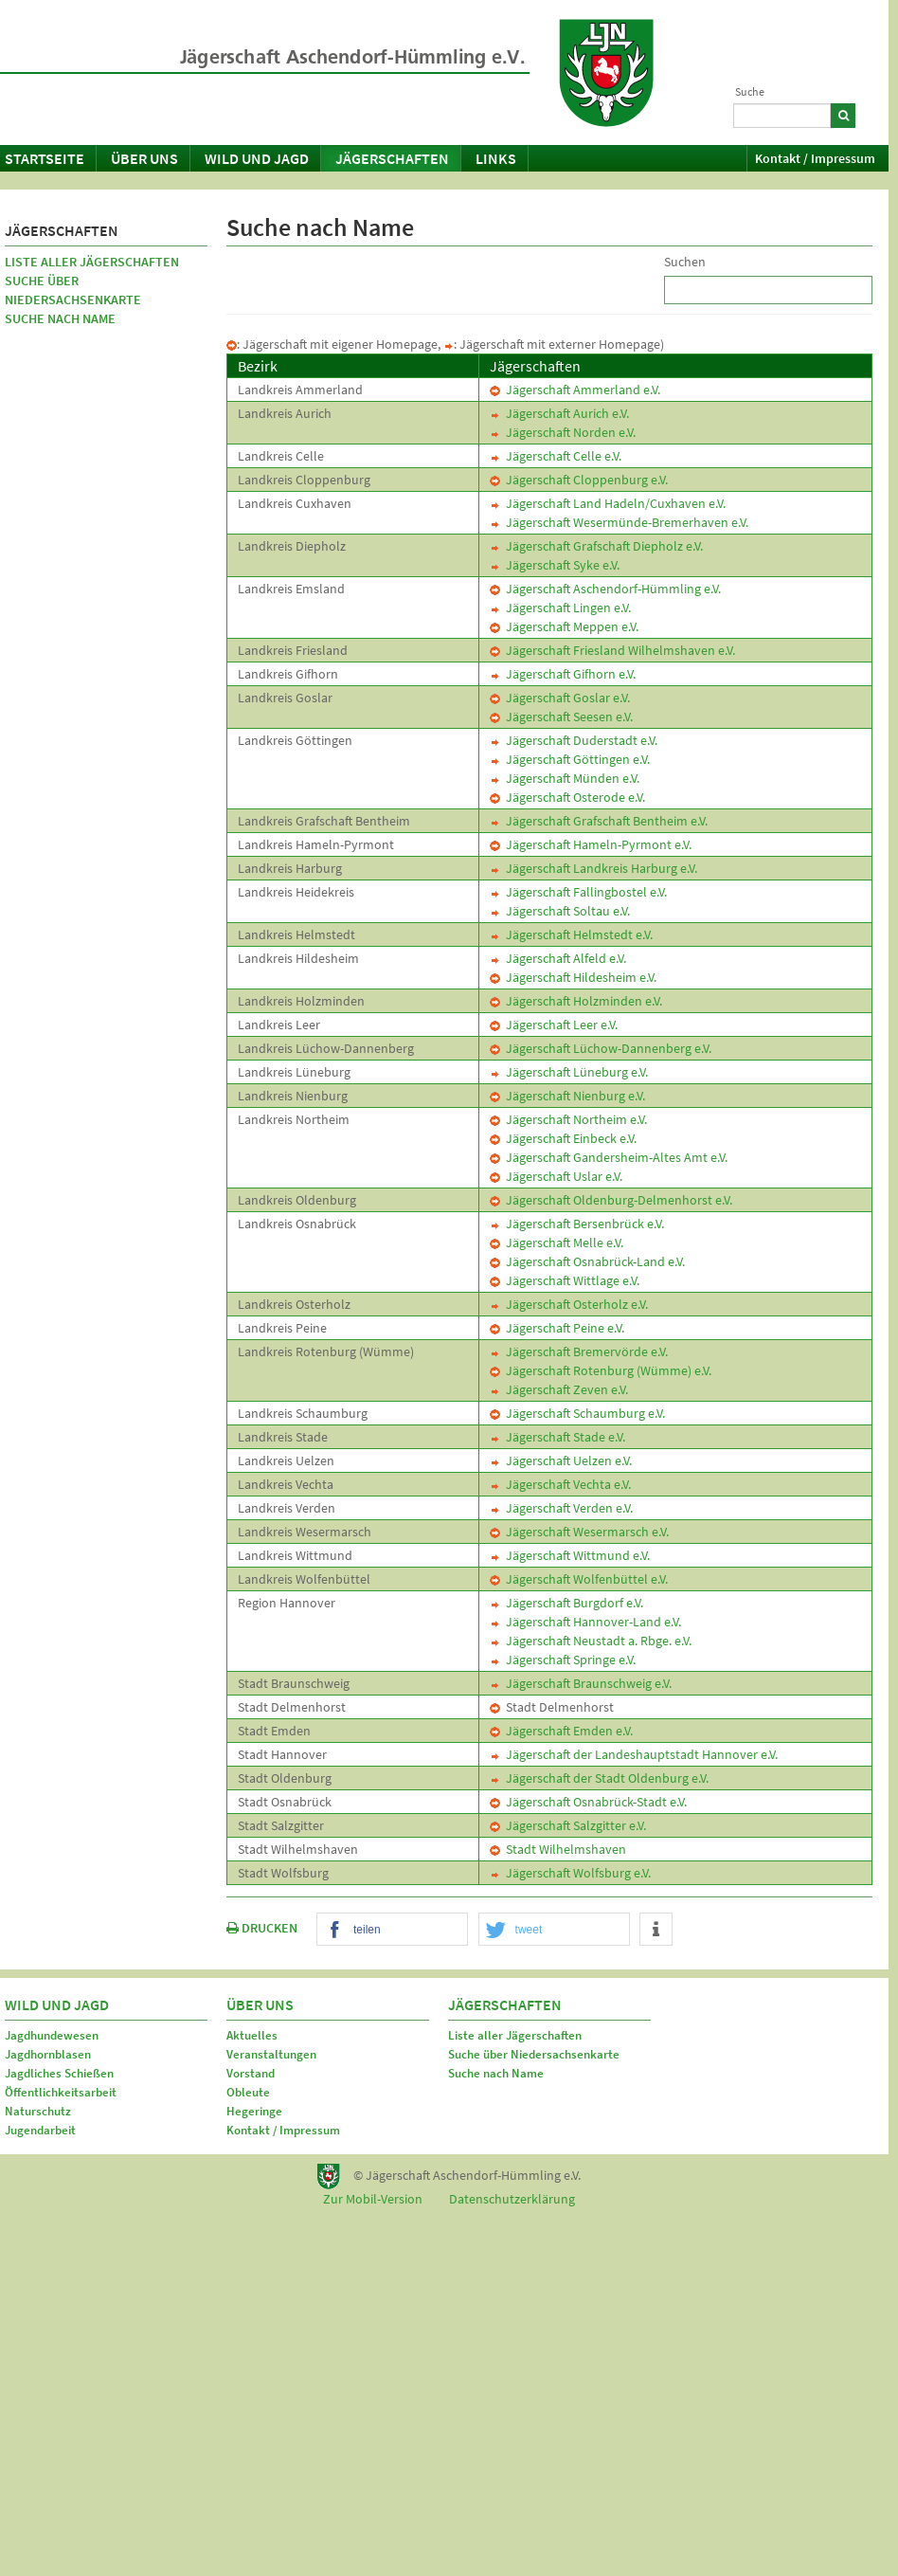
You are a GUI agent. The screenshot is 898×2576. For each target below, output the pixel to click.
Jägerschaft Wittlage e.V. (564, 1280)
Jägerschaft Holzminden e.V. (576, 1000)
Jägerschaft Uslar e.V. (556, 1176)
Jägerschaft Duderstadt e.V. (573, 740)
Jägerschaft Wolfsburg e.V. (570, 1872)
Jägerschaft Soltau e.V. (560, 910)
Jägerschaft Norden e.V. (563, 432)
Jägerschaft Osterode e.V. (567, 797)
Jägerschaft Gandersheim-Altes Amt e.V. (608, 1157)
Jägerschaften (392, 158)
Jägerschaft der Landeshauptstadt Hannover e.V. (634, 1754)
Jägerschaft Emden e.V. (561, 1730)
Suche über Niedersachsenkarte (73, 290)
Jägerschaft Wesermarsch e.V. (579, 1531)
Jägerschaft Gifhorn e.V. (563, 673)
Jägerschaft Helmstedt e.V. (571, 934)
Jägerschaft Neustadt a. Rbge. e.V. (590, 1640)
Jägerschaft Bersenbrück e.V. (577, 1223)
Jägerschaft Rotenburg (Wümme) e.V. (600, 1370)
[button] (392, 1930)
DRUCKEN (261, 1927)
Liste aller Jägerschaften (92, 261)
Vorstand (250, 2073)
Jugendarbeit (40, 2130)
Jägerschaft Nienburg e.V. (567, 1095)
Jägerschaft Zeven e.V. (559, 1389)
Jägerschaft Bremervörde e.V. (579, 1351)
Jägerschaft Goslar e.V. (560, 697)
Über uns (144, 158)
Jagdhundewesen (52, 2035)
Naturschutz (38, 2111)
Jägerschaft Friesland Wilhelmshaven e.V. (612, 650)
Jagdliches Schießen (59, 2073)
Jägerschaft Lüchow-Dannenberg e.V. (600, 1048)
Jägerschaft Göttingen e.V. (570, 759)
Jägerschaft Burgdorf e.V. (566, 1602)
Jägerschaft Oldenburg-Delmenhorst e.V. (611, 1199)
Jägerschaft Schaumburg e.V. (577, 1413)
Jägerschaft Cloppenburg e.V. (579, 479)
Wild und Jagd (257, 158)
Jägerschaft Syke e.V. (555, 564)
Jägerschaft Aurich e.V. (559, 413)
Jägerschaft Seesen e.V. (561, 716)
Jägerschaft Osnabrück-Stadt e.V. (588, 1801)
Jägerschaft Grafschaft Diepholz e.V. (596, 545)
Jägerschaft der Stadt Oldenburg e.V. (599, 1778)
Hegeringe (254, 2111)
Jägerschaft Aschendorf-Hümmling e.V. (605, 588)
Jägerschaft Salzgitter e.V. (568, 1825)
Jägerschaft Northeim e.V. (568, 1119)
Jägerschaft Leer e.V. (554, 1024)
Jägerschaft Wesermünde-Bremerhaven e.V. (619, 522)
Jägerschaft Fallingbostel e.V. (578, 891)
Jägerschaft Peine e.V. (557, 1327)
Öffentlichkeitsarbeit (61, 2092)
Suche (749, 91)
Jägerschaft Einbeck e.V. (563, 1138)
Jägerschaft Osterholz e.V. (569, 1304)
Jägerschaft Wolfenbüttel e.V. (579, 1578)
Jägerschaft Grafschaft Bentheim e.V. (599, 820)
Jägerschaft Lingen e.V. (560, 607)
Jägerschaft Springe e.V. (563, 1659)
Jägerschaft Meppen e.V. (564, 626)
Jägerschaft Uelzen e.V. (561, 1460)
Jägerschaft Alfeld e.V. (558, 958)
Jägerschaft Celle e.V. (555, 455)
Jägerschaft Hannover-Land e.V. (585, 1621)
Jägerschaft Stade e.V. (557, 1436)
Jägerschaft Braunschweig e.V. (581, 1683)
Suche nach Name (60, 318)
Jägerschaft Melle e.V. (556, 1242)
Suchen (685, 261)
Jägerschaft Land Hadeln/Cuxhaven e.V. (608, 503)
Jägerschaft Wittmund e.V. (570, 1555)
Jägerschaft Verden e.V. (561, 1507)
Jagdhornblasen (48, 2054)
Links (496, 158)
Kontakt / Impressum (815, 158)
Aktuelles (252, 2035)
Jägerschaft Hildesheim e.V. (573, 977)
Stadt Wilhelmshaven (558, 1849)
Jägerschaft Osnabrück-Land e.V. (587, 1261)
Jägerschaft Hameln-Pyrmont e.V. (590, 844)
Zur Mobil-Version (372, 2198)
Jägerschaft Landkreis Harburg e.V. (593, 868)
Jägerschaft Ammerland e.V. (575, 389)
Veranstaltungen (271, 2054)
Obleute (248, 2092)
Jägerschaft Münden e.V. (564, 778)
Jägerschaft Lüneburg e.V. (569, 1071)
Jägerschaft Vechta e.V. (560, 1484)
